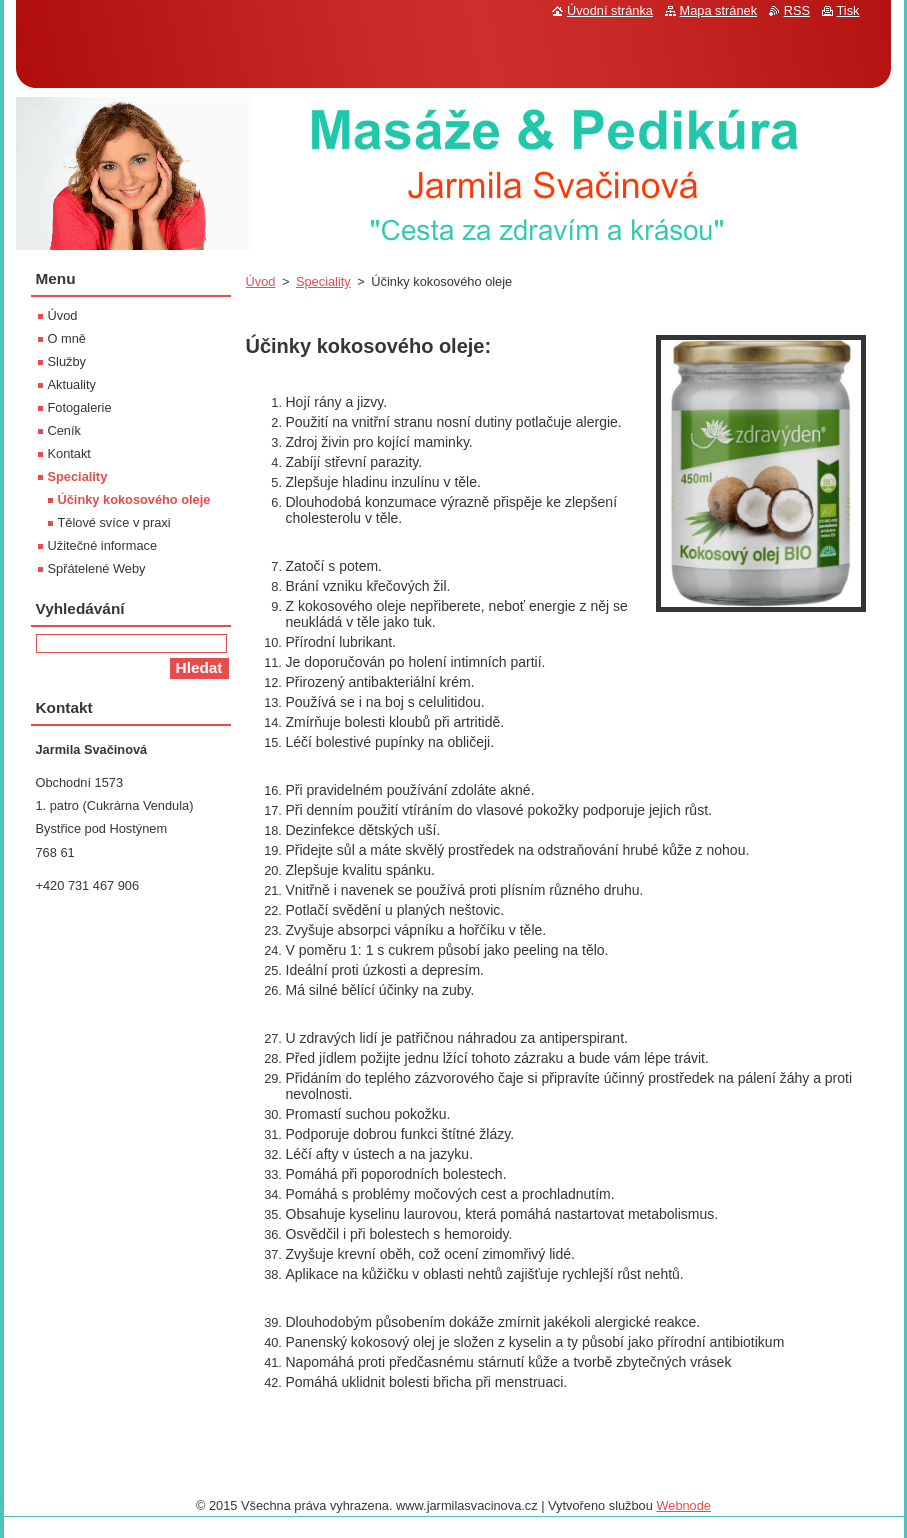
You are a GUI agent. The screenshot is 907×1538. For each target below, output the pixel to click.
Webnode (683, 1505)
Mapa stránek (719, 10)
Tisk (848, 10)
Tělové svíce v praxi (114, 522)
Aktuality (72, 384)
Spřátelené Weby (97, 568)
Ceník (64, 430)
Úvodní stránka (610, 10)
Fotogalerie (80, 407)
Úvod (261, 281)
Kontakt (69, 453)
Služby (67, 361)
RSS (797, 10)
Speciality (323, 281)
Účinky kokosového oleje (134, 499)
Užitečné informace (103, 545)
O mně (67, 338)
